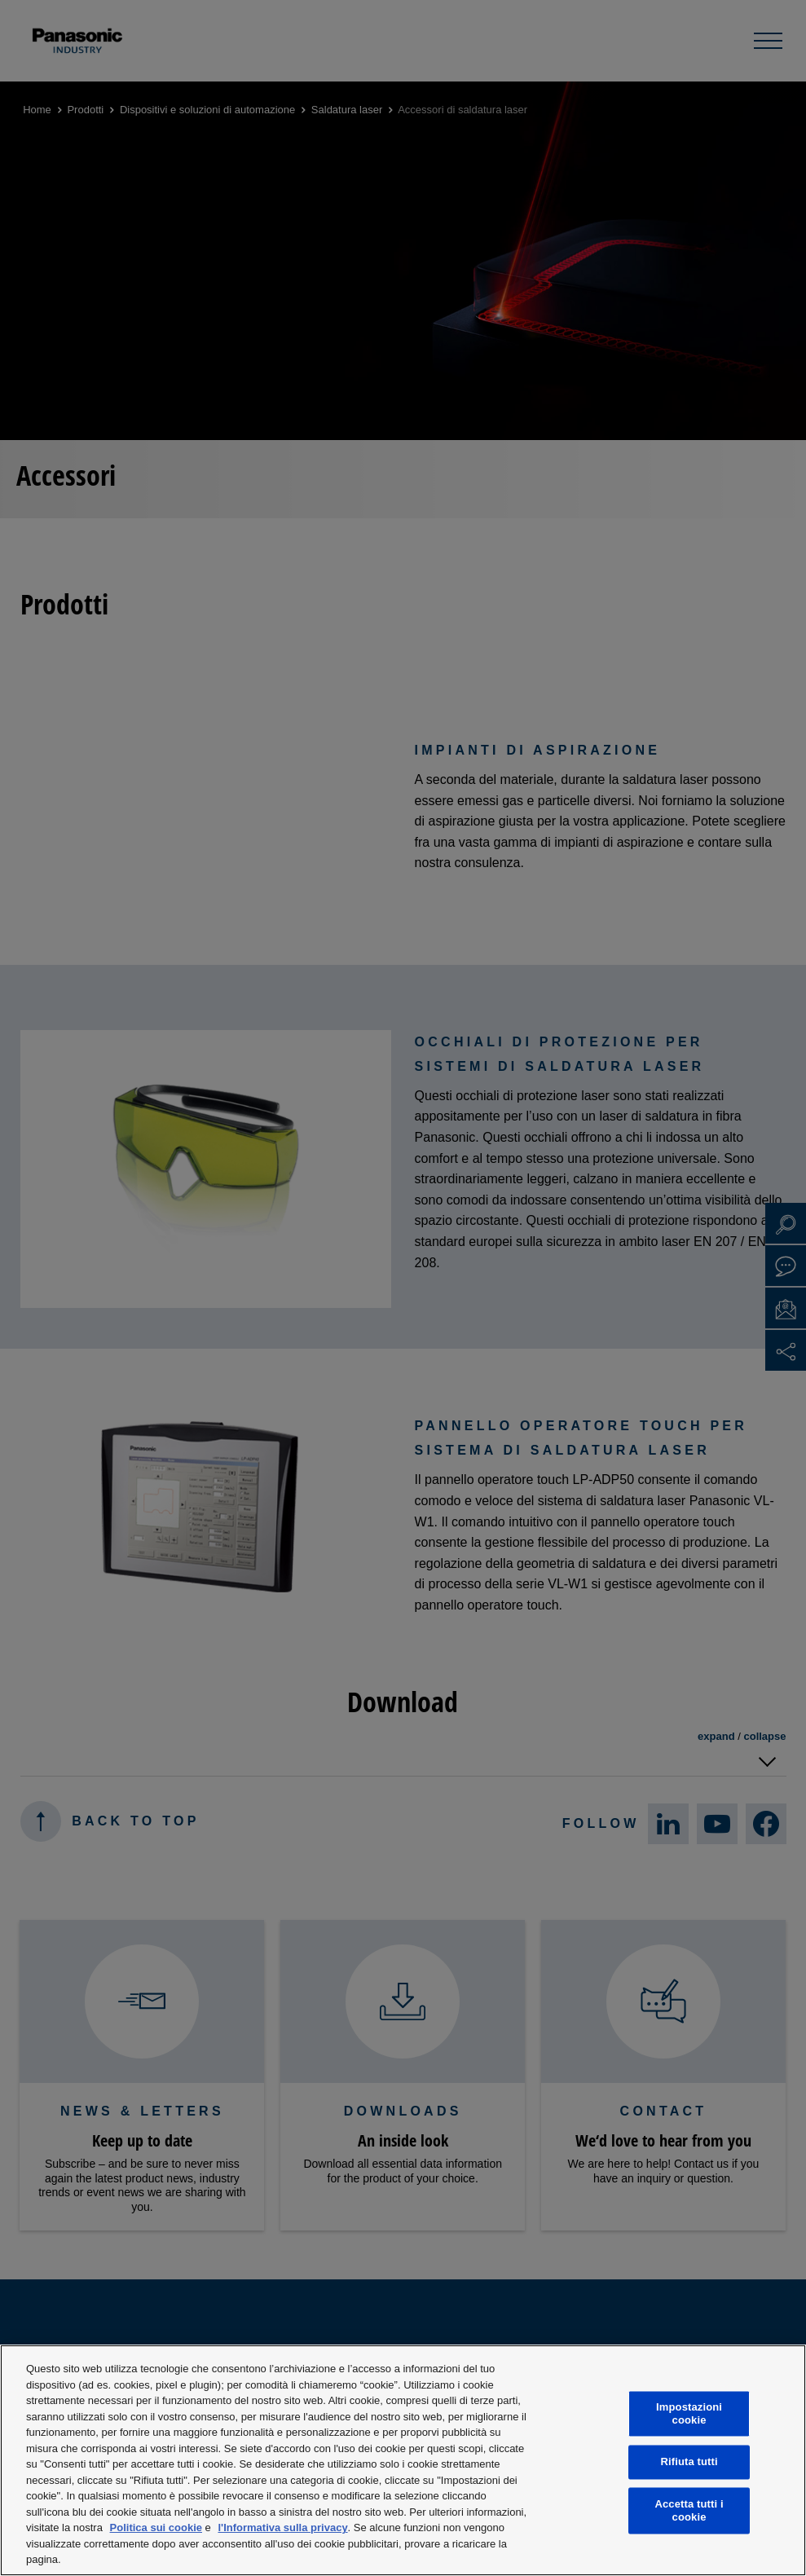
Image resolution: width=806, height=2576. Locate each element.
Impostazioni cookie (689, 2414)
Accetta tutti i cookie (688, 2510)
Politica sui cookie (156, 2527)
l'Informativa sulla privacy (282, 2527)
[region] (403, 2460)
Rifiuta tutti (688, 2462)
